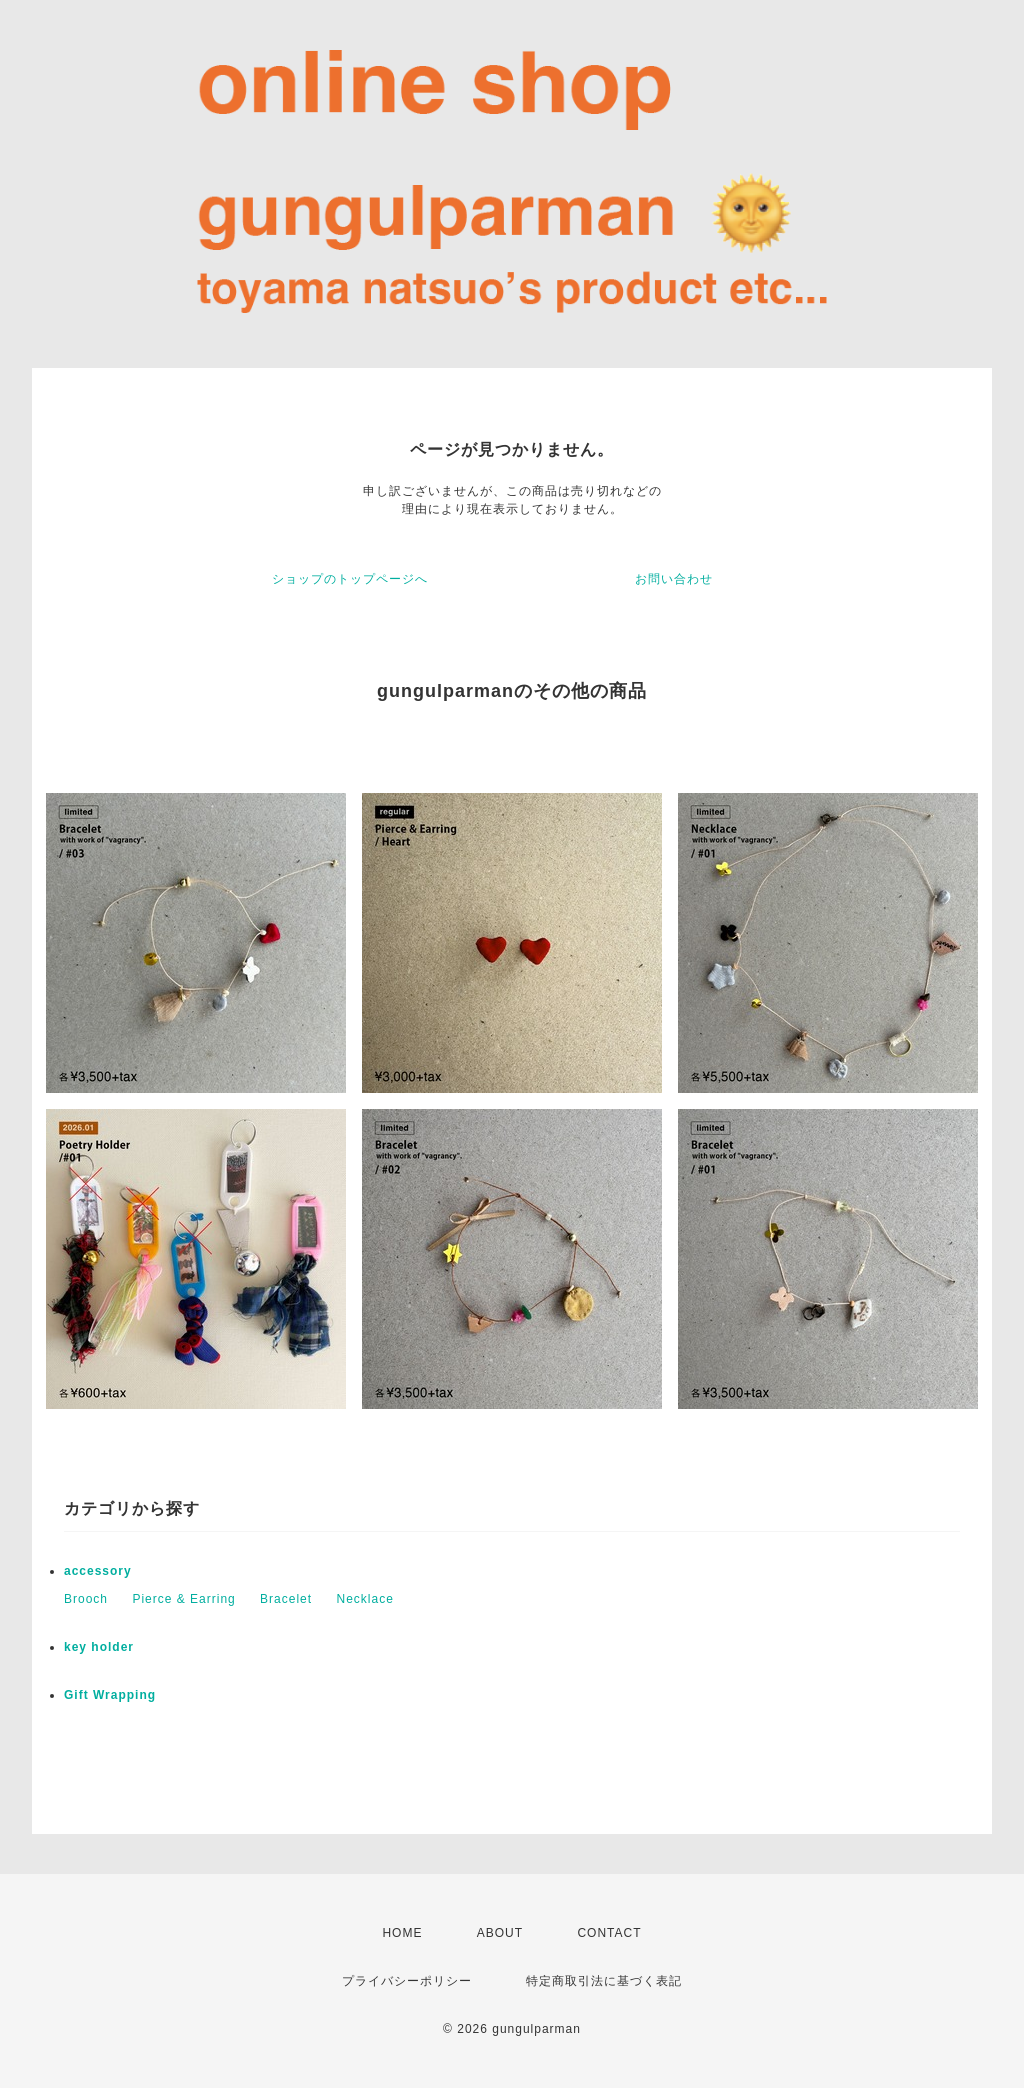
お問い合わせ (674, 579)
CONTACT (609, 1933)
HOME (402, 1933)
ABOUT (500, 1933)
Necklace (364, 1599)
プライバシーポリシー (407, 1981)
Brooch (86, 1599)
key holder (99, 1647)
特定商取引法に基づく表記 (604, 1981)
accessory (98, 1571)
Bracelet (286, 1599)
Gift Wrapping (110, 1695)
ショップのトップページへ (350, 579)
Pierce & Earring (183, 1599)
